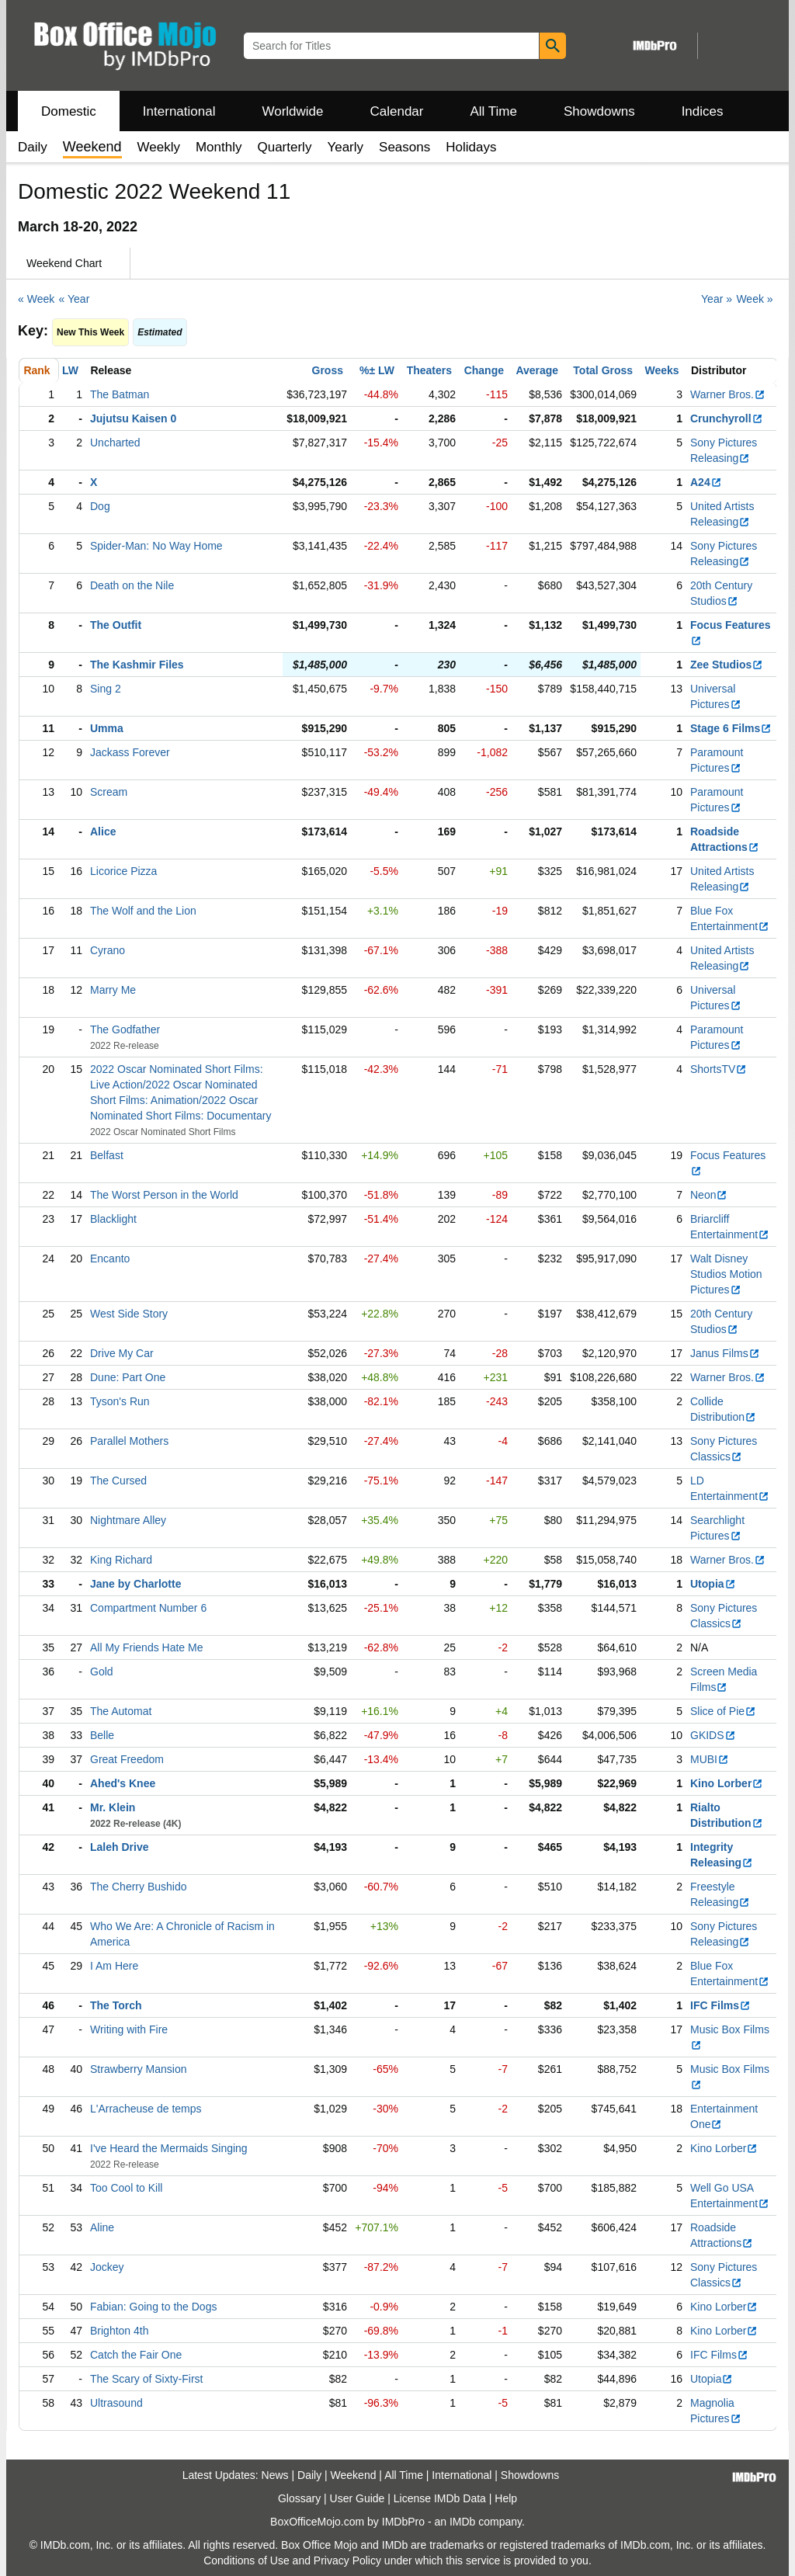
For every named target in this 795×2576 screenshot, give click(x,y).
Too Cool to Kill (126, 2188)
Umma (106, 728)
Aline (102, 2227)
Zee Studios (726, 664)
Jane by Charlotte (135, 1584)
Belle (102, 1735)
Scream (108, 792)
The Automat (120, 1711)
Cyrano (107, 950)
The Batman (119, 394)
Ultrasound (116, 2403)
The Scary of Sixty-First (146, 2379)
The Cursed (118, 1480)
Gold (101, 1671)
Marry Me (113, 990)
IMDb (462, 2521)
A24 (706, 482)
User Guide (357, 2498)
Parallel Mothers (129, 1441)
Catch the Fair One (136, 2355)
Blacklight (113, 1219)
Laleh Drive (119, 1847)
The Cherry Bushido (138, 1886)
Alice (103, 831)
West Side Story (129, 1313)
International (179, 111)
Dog (100, 506)
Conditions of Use (246, 2560)
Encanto (110, 1258)
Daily (32, 147)
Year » (716, 299)
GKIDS (713, 1735)
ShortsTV (718, 1069)
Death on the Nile (132, 585)
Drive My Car (122, 1353)
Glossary (299, 2498)
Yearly (345, 147)
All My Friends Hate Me (146, 1647)
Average (537, 370)
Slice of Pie (723, 1711)
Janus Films (725, 1353)
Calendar (397, 111)
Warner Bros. (727, 394)
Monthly (219, 147)
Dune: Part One (127, 1377)
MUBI (709, 1759)
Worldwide (292, 111)
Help (506, 2498)
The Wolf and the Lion (143, 910)
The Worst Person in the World (164, 1195)
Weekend (354, 2475)
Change (484, 370)
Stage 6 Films (731, 728)
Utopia (713, 1584)
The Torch (116, 2005)
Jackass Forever (130, 752)
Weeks (662, 370)
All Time (493, 111)
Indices (703, 111)
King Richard (121, 1560)
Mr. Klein (112, 1807)
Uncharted (115, 442)
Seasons (404, 147)
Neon (708, 1195)
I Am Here (114, 1966)
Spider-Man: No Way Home (156, 546)
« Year (74, 299)
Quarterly (284, 147)
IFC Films (720, 2005)
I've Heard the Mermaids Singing (169, 2148)
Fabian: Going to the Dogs (153, 2306)
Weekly (158, 147)
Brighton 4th (119, 2330)
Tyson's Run (120, 1401)
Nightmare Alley (128, 1520)
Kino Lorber (726, 1783)
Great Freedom (127, 1759)
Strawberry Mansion (138, 2069)
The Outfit (115, 625)
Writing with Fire (129, 2029)
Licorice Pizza (123, 871)
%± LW (376, 370)
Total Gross (603, 370)
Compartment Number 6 (148, 1608)
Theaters (429, 370)
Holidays (471, 147)
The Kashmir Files (137, 664)
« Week (36, 299)
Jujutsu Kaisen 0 (133, 418)
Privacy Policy (347, 2560)
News (275, 2475)
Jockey (107, 2267)
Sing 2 (105, 688)
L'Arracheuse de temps (146, 2108)
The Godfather (125, 1029)
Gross (327, 370)
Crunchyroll (726, 418)
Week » (754, 299)
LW (70, 370)
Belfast (106, 1155)
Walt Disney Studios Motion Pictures (726, 1274)
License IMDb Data (440, 2498)
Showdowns (599, 111)
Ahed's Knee (122, 1783)
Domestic (68, 111)
